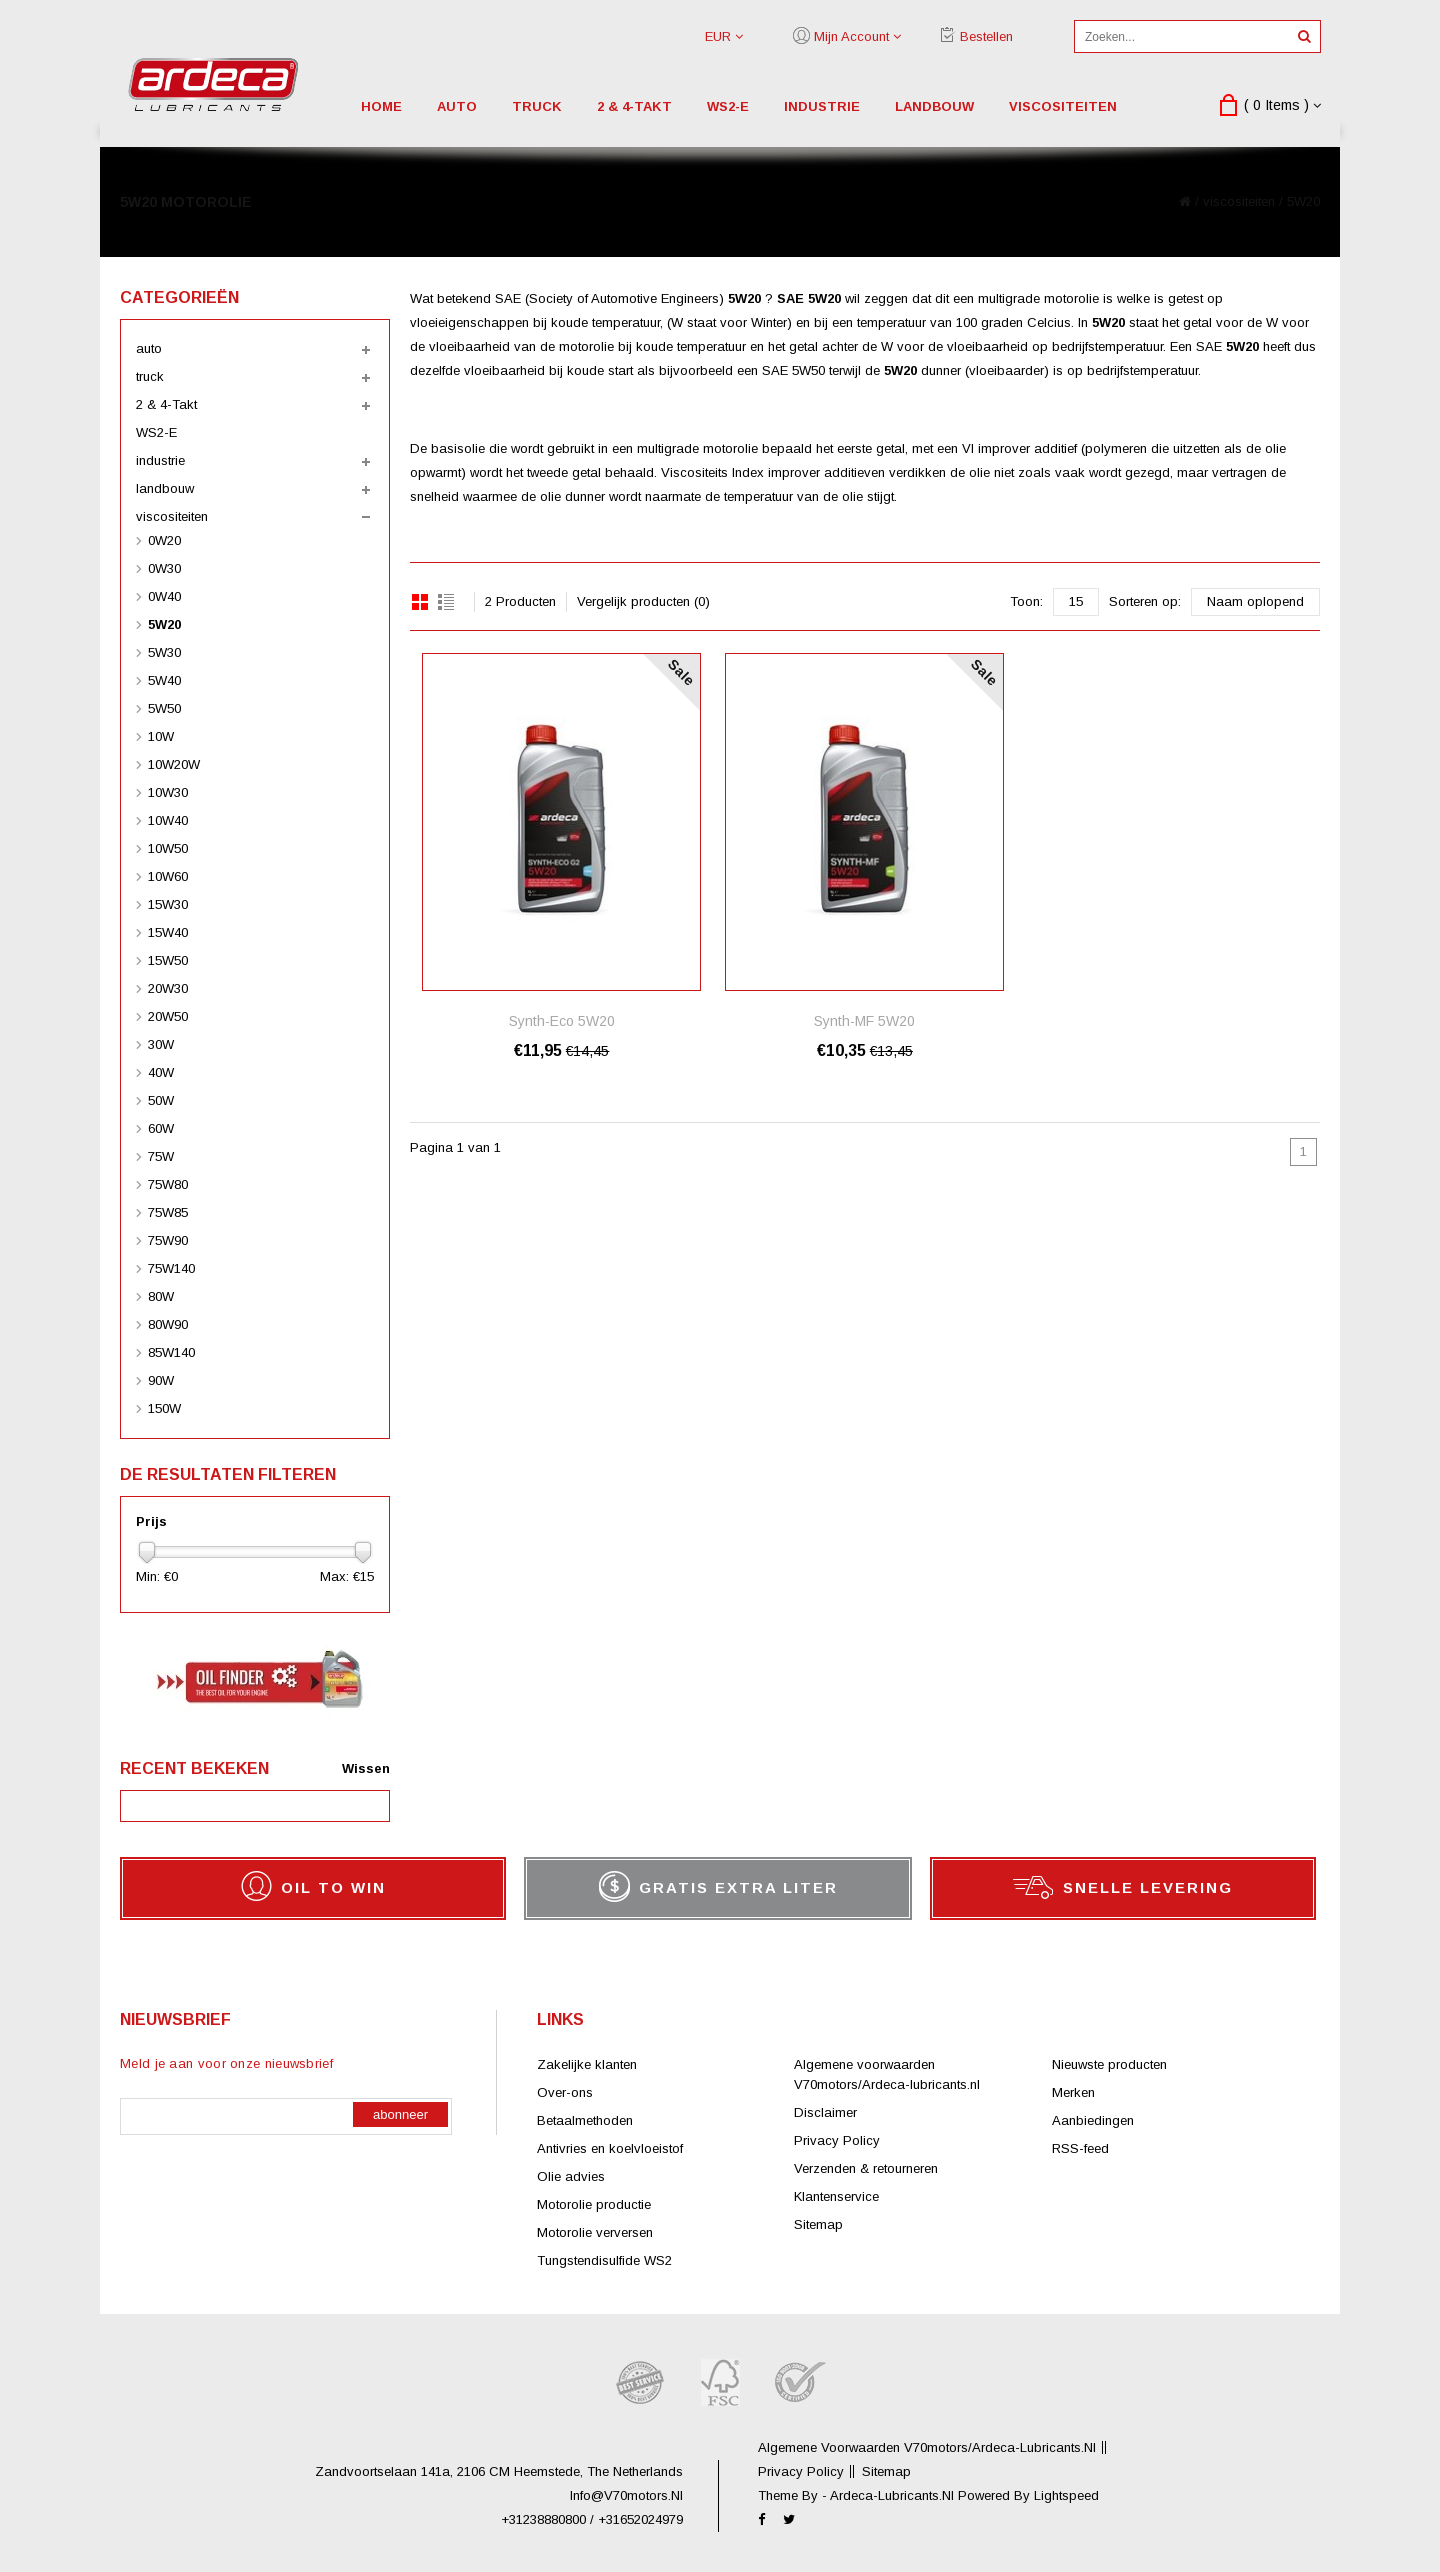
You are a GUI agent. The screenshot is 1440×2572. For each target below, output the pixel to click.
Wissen (366, 1768)
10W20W (174, 764)
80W (161, 1296)
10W (161, 736)
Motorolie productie (594, 2204)
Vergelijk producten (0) (643, 601)
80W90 (168, 1324)
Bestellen (986, 36)
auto (457, 106)
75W (161, 1156)
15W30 (168, 904)
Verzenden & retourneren (866, 2168)
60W (161, 1128)
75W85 (168, 1212)
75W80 (168, 1184)
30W (161, 1044)
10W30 (168, 792)
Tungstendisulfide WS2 (604, 2260)
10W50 (168, 848)
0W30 (164, 568)
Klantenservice (836, 2196)
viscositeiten (1063, 106)
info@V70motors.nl (626, 2495)
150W (164, 1408)
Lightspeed (1066, 2495)
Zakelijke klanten (587, 2064)
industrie (822, 106)
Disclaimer (825, 2112)
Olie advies (571, 2176)
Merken (1073, 2092)
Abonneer (400, 2114)
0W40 (164, 596)
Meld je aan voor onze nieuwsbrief (226, 2063)
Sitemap (818, 2224)
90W (161, 1380)
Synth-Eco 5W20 (562, 1021)
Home (381, 106)
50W (161, 1100)
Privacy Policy (837, 2140)
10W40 (168, 820)
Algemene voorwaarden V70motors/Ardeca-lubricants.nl (927, 2447)
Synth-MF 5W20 (864, 1021)
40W (161, 1072)
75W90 (168, 1240)
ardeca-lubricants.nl (894, 2495)
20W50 (168, 1016)
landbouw (934, 106)
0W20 (164, 540)
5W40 (164, 680)
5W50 (164, 708)
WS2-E (728, 106)
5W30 (164, 652)
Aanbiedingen (1093, 2120)
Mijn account (851, 36)
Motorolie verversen (595, 2232)
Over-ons (565, 2092)
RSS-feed (1080, 2148)
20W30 (168, 988)
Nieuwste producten (1109, 2064)
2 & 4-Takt (634, 106)
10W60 (168, 876)
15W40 (168, 932)
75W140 (171, 1268)
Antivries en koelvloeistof (610, 2148)
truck (537, 106)
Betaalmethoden (585, 2120)
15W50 (168, 960)
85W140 (171, 1352)
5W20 (1303, 201)
